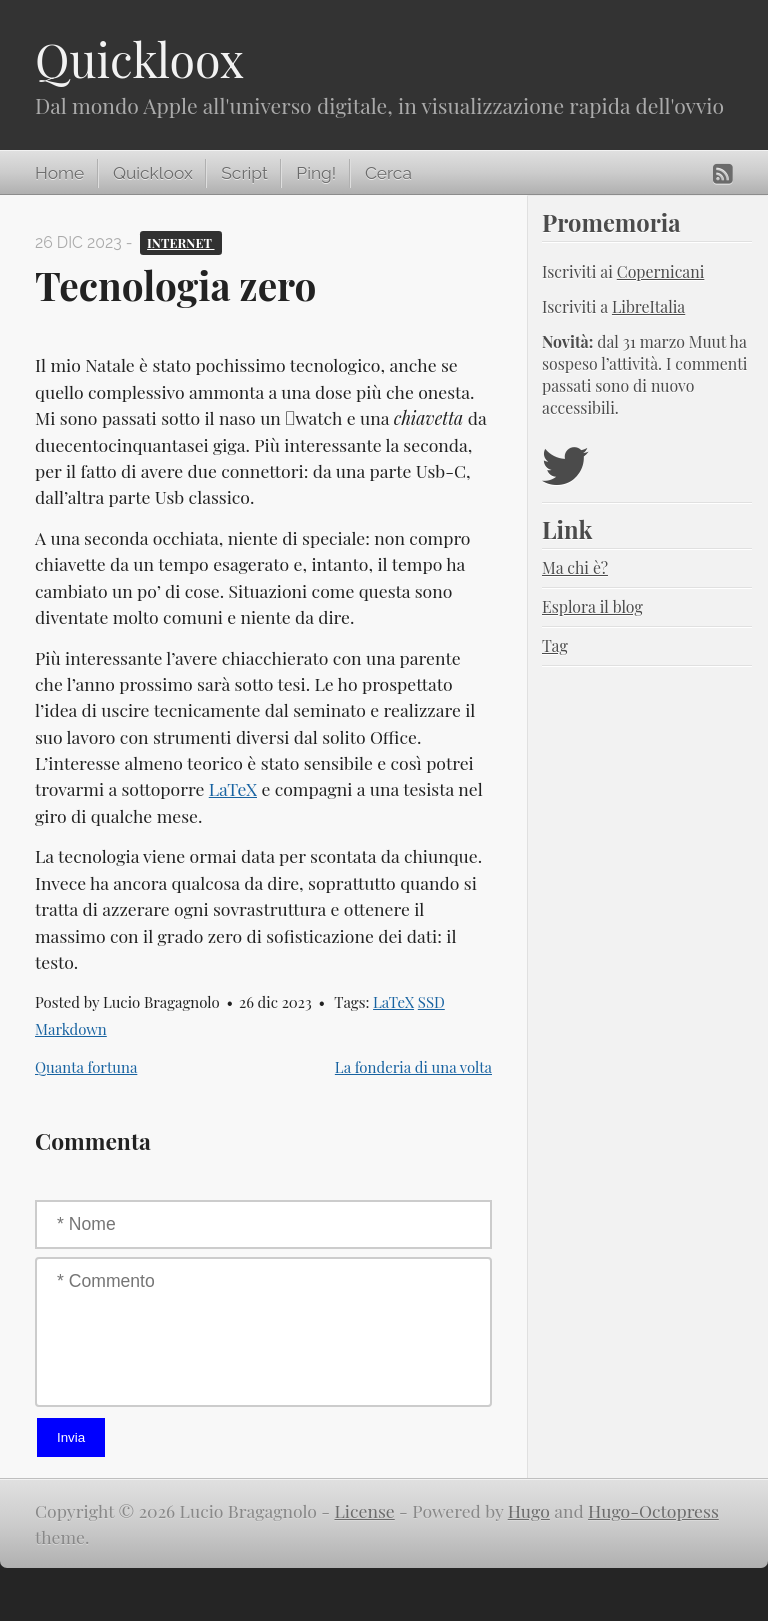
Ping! (316, 173)
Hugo (529, 1510)
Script (244, 173)
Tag (555, 645)
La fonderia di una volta (413, 1067)
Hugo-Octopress (653, 1510)
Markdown (71, 1029)
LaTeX (233, 788)
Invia (71, 1437)
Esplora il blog (592, 606)
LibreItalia (648, 306)
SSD (431, 1002)
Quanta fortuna (86, 1067)
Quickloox (139, 59)
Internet (180, 242)
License (365, 1510)
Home (59, 173)
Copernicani (661, 271)
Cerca (388, 173)
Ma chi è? (575, 567)
